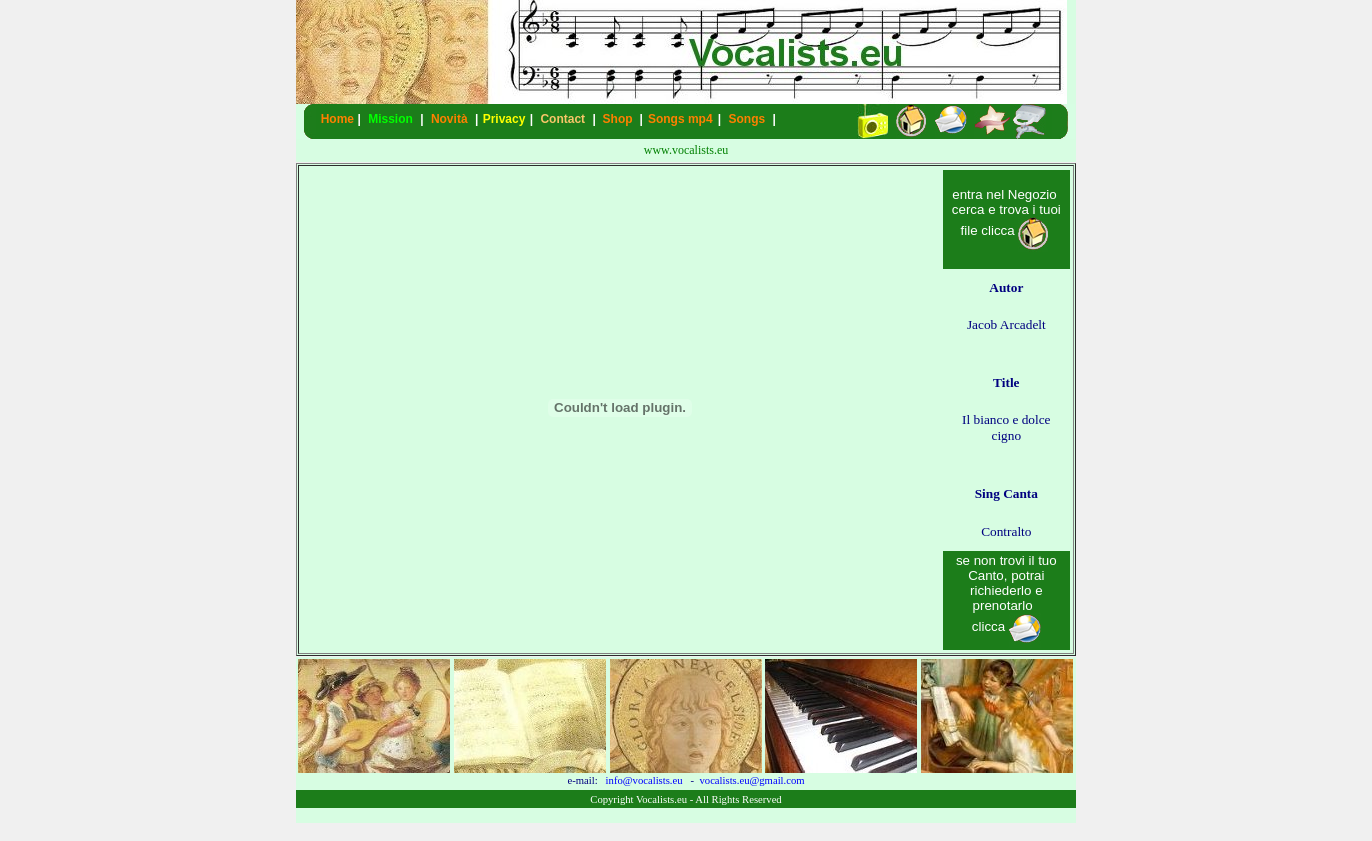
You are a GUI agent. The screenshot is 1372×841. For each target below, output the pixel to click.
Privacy (504, 119)
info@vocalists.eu (644, 780)
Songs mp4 (680, 119)
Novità (449, 119)
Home (337, 119)
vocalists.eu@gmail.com (751, 780)
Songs (747, 119)
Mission (390, 119)
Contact (562, 119)
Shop (618, 119)
